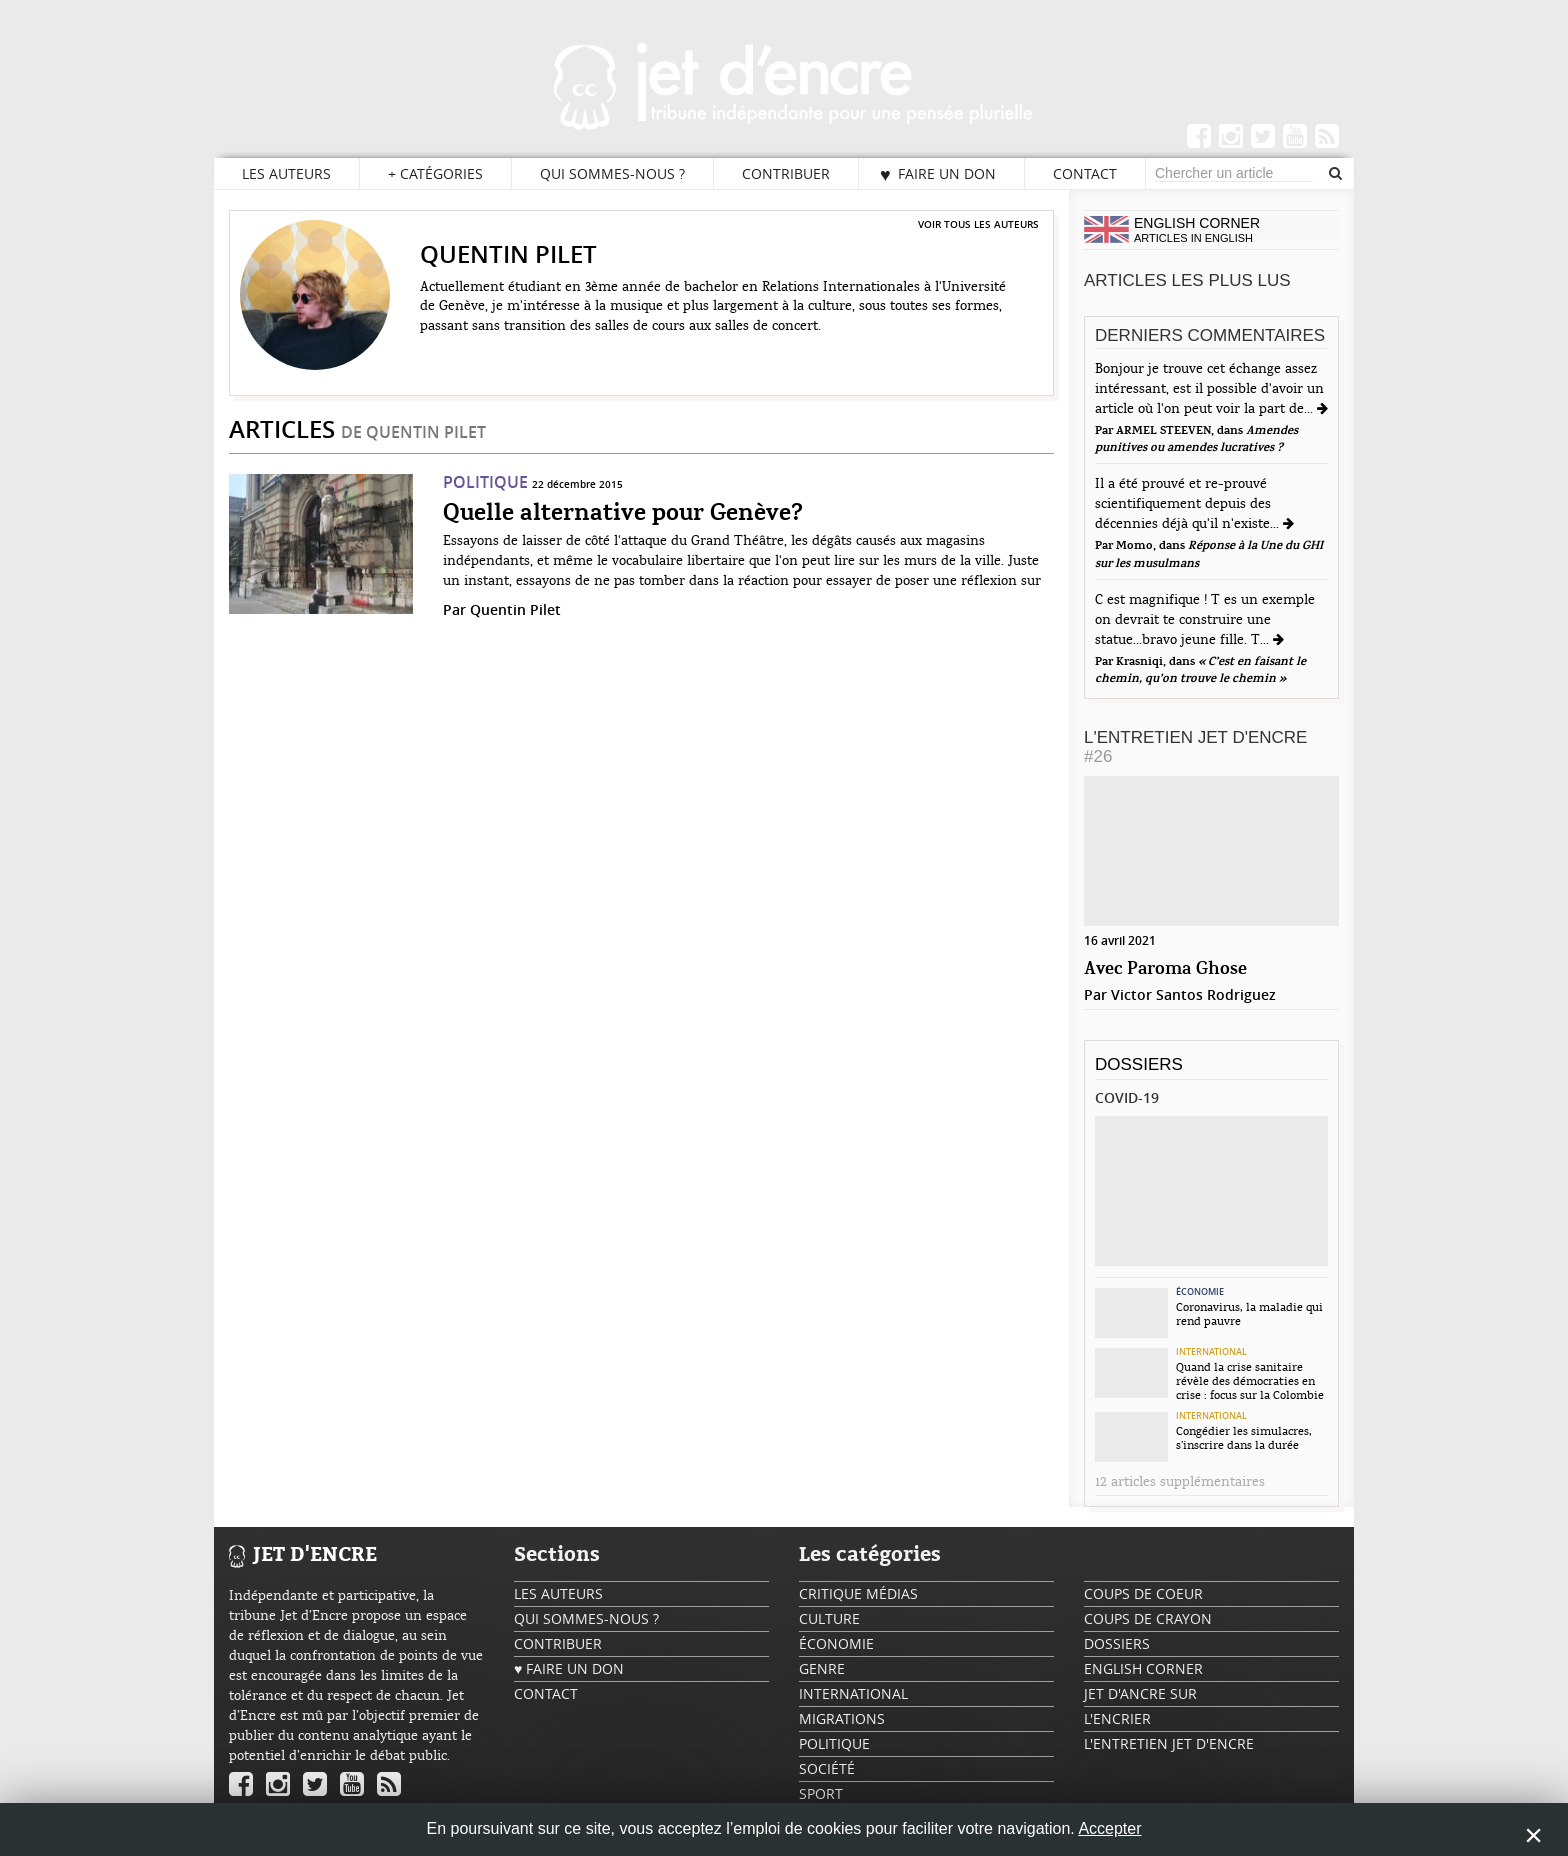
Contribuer (786, 173)
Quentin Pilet (515, 609)
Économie (1200, 1292)
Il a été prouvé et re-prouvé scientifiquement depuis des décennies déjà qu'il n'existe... (1189, 504)
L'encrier (1117, 1718)
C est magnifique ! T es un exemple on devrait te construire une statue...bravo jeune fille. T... (1205, 620)
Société (827, 1768)
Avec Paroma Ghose (1165, 969)
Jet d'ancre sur (1140, 1693)
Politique (485, 482)
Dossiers (1139, 1064)
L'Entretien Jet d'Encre (1195, 747)
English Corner (1143, 1668)
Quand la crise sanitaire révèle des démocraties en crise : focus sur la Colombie (1250, 1381)
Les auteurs (286, 173)
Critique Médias (858, 1593)
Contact (1085, 173)
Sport (821, 1793)
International (1211, 1352)
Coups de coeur (1143, 1593)
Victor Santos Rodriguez (1193, 994)
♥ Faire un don (938, 174)
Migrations (842, 1718)
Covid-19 (1127, 1097)
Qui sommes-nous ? (612, 173)
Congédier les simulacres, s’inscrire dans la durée (1244, 1438)
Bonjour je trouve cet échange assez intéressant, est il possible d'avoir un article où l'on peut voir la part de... (1209, 389)
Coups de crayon (1148, 1618)
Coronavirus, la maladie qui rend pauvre (1249, 1314)
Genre (822, 1668)
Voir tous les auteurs (978, 224)
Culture (829, 1618)
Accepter (1109, 1828)
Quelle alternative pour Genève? (623, 514)
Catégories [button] (435, 174)
